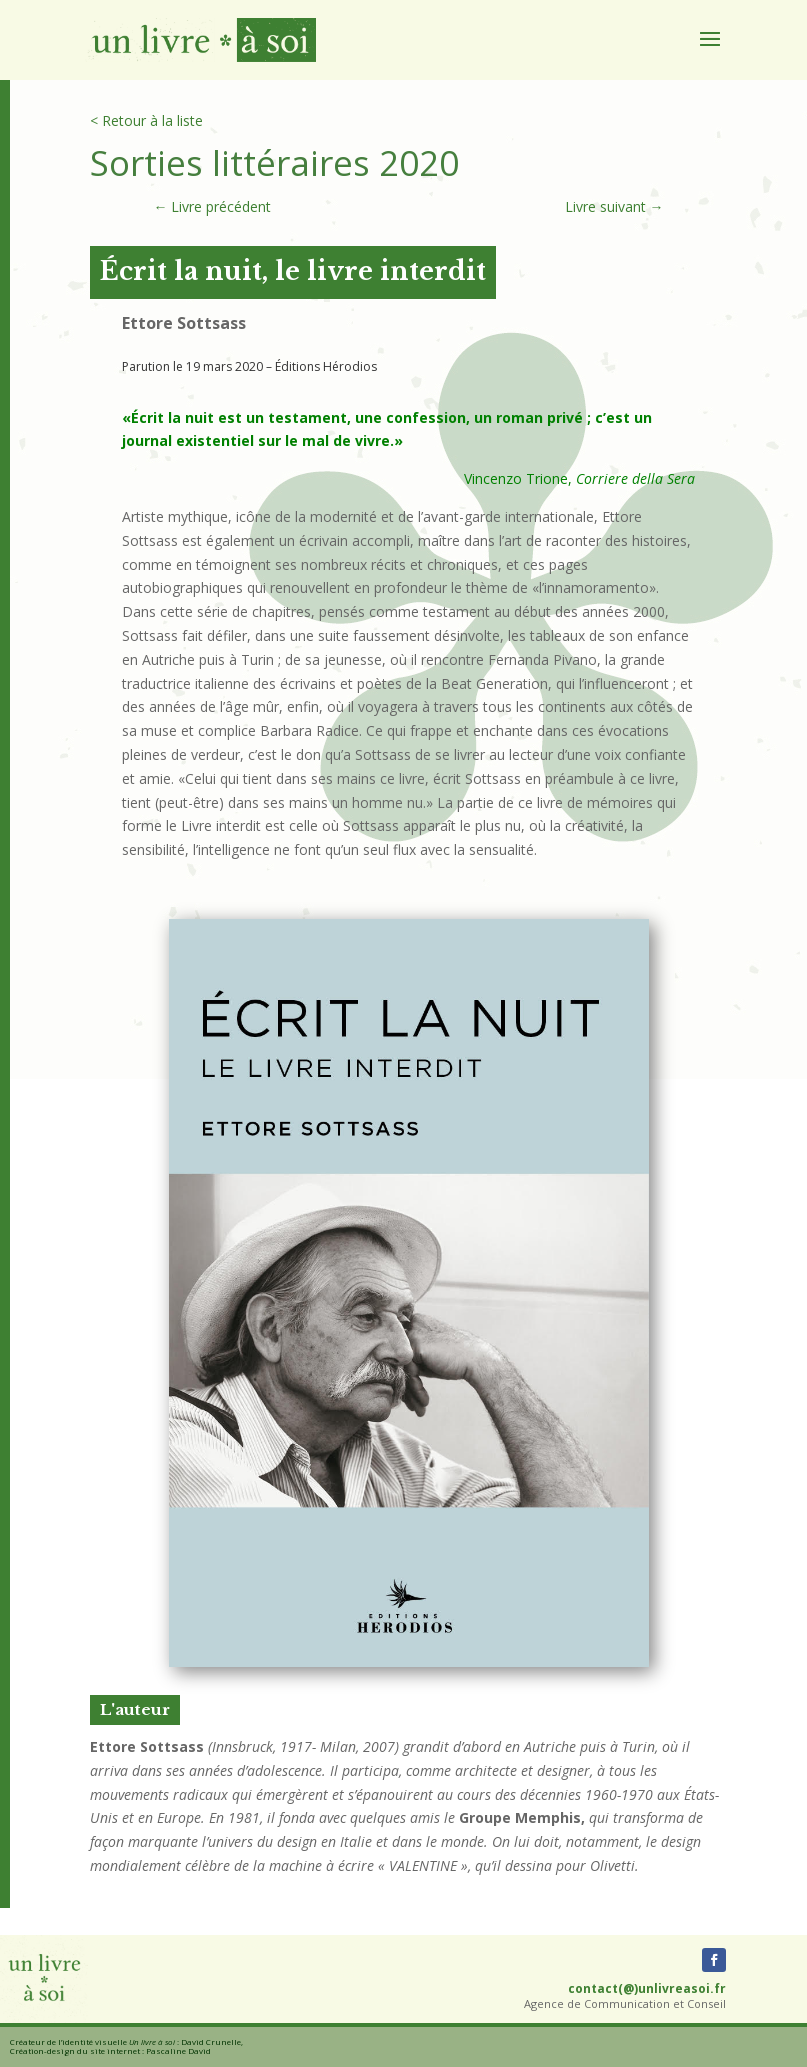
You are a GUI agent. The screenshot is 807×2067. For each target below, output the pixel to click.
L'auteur (135, 1709)
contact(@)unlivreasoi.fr (647, 1988)
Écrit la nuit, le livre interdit (293, 271)
